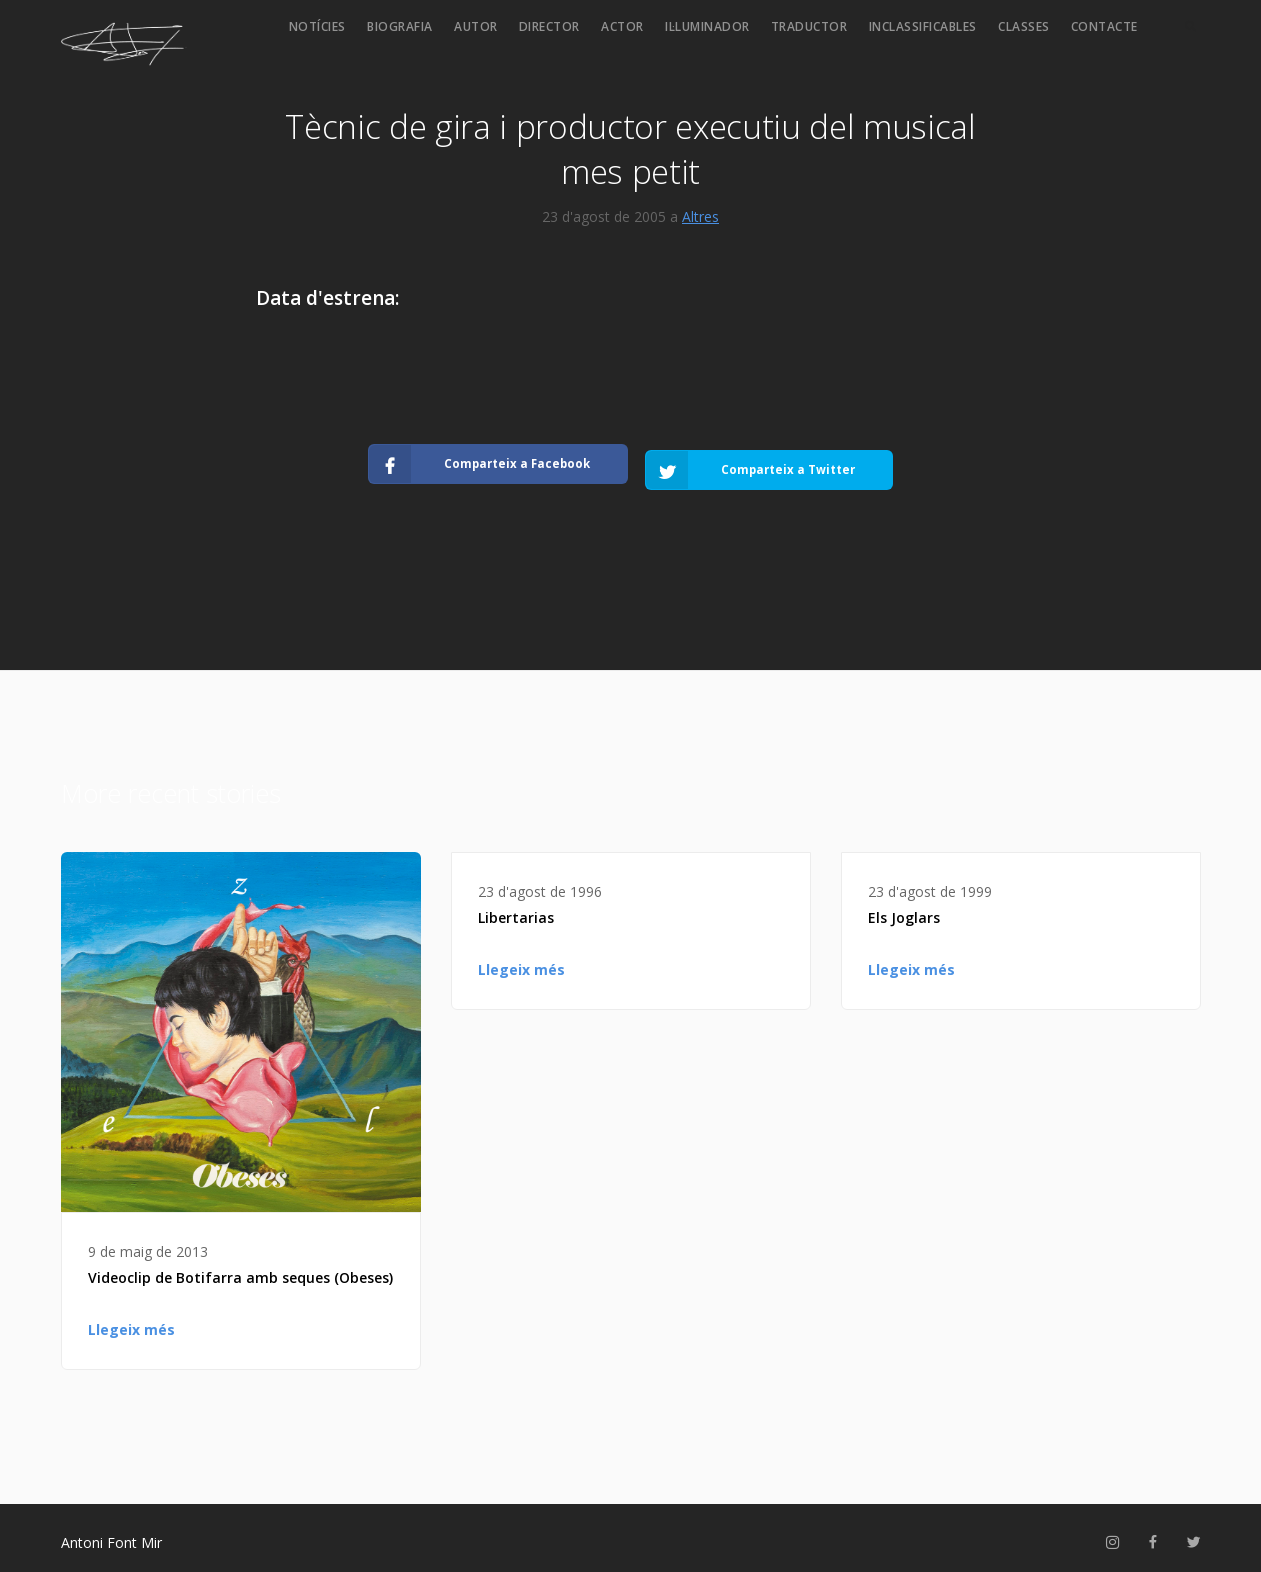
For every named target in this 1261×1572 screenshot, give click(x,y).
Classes (1024, 26)
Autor (476, 26)
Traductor (809, 26)
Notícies (317, 26)
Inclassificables (923, 26)
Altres (700, 216)
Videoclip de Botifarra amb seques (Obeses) (240, 1267)
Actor (622, 26)
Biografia (400, 26)
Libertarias (516, 907)
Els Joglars (904, 907)
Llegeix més (131, 1319)
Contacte (1104, 26)
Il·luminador (707, 26)
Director (549, 26)
